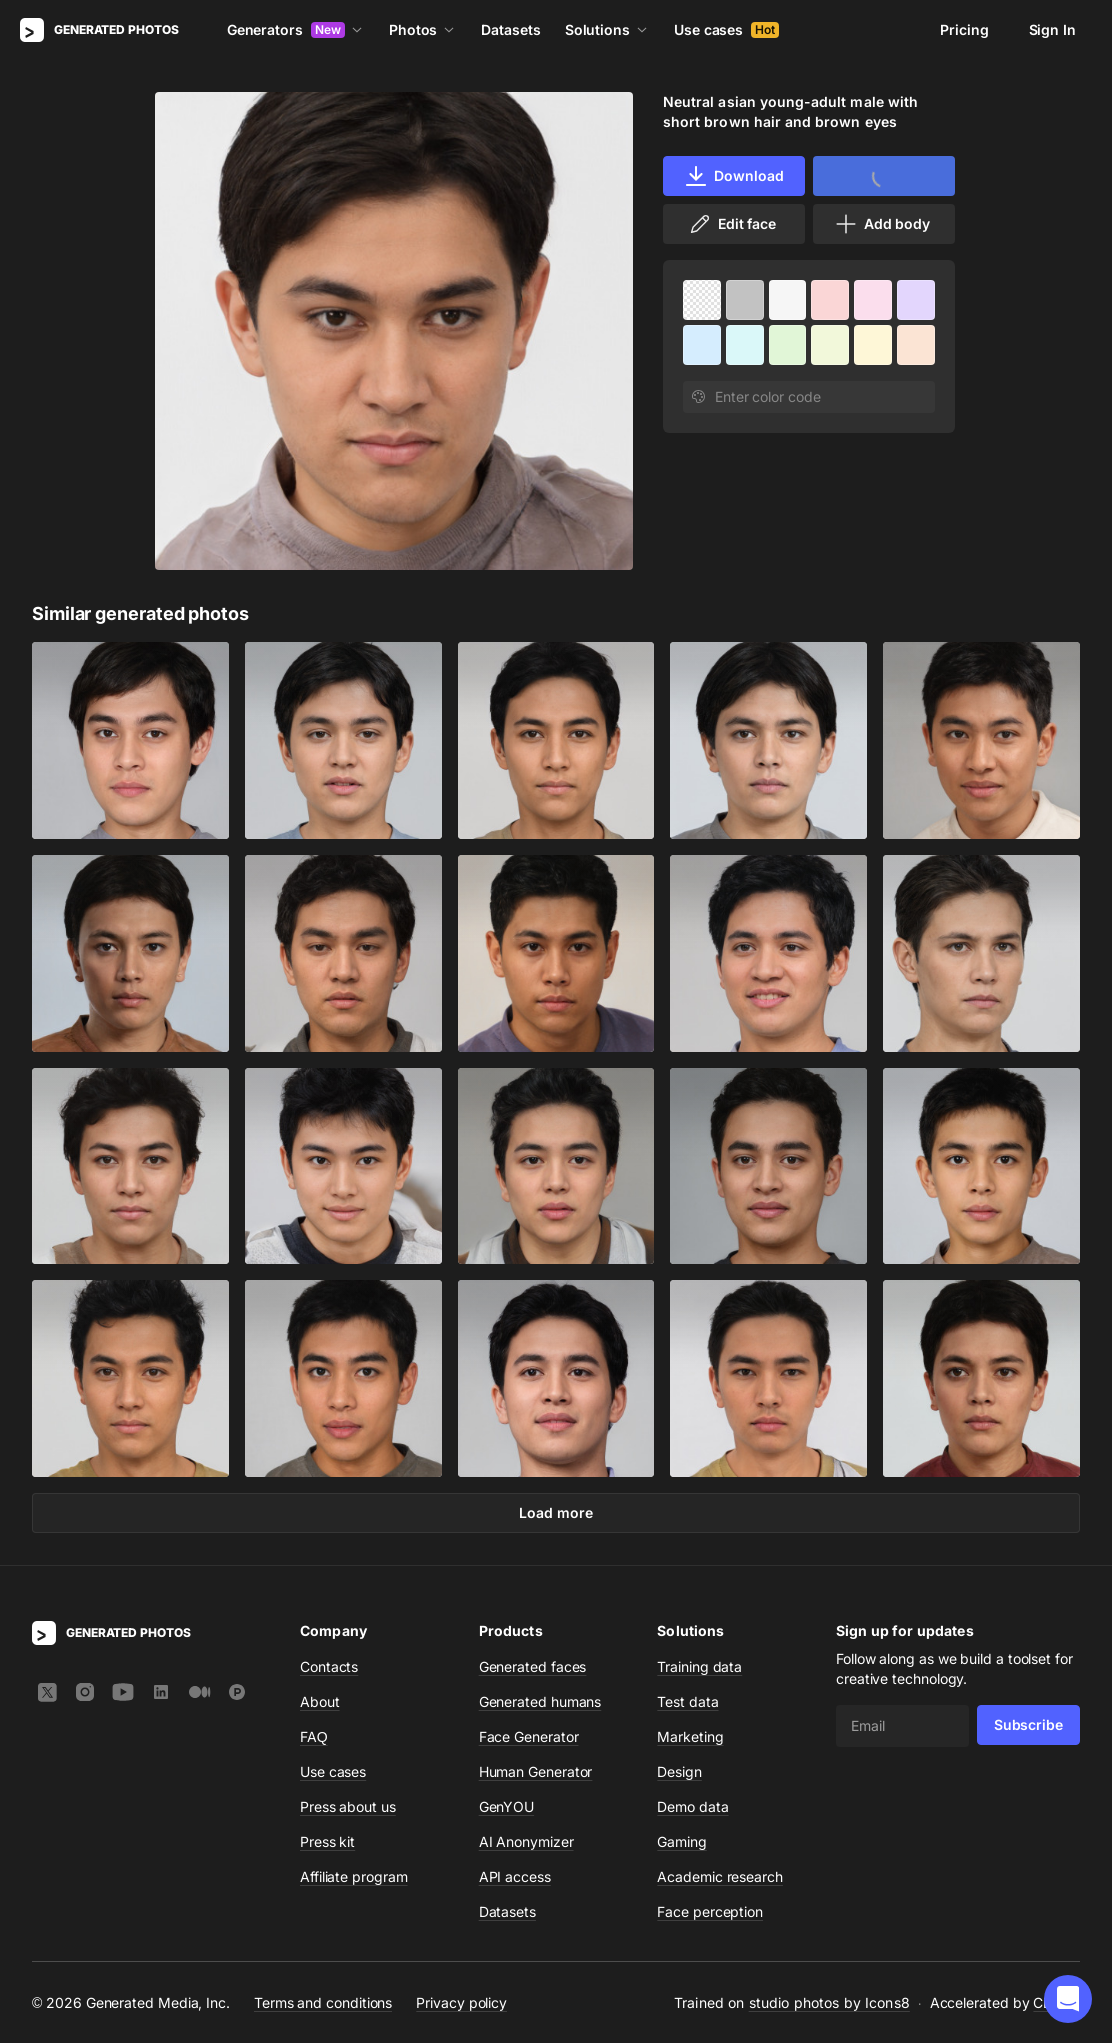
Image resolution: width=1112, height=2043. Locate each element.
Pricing (964, 29)
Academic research (720, 1876)
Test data (687, 1701)
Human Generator (536, 1771)
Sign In (1052, 29)
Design (679, 1771)
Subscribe (1028, 1724)
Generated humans (540, 1701)
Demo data (692, 1806)
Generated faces (533, 1666)
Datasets (510, 29)
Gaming (682, 1841)
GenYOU (507, 1806)
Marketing (690, 1736)
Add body (882, 224)
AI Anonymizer (526, 1841)
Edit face (732, 224)
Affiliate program (354, 1876)
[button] (1068, 1999)
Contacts (329, 1666)
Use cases (726, 29)
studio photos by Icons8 (829, 2002)
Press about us (348, 1806)
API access (515, 1876)
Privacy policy (461, 2002)
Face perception (710, 1911)
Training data (699, 1666)
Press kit (327, 1841)
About (320, 1701)
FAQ (314, 1736)
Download (733, 176)
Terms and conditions (323, 2002)
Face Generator (529, 1736)
